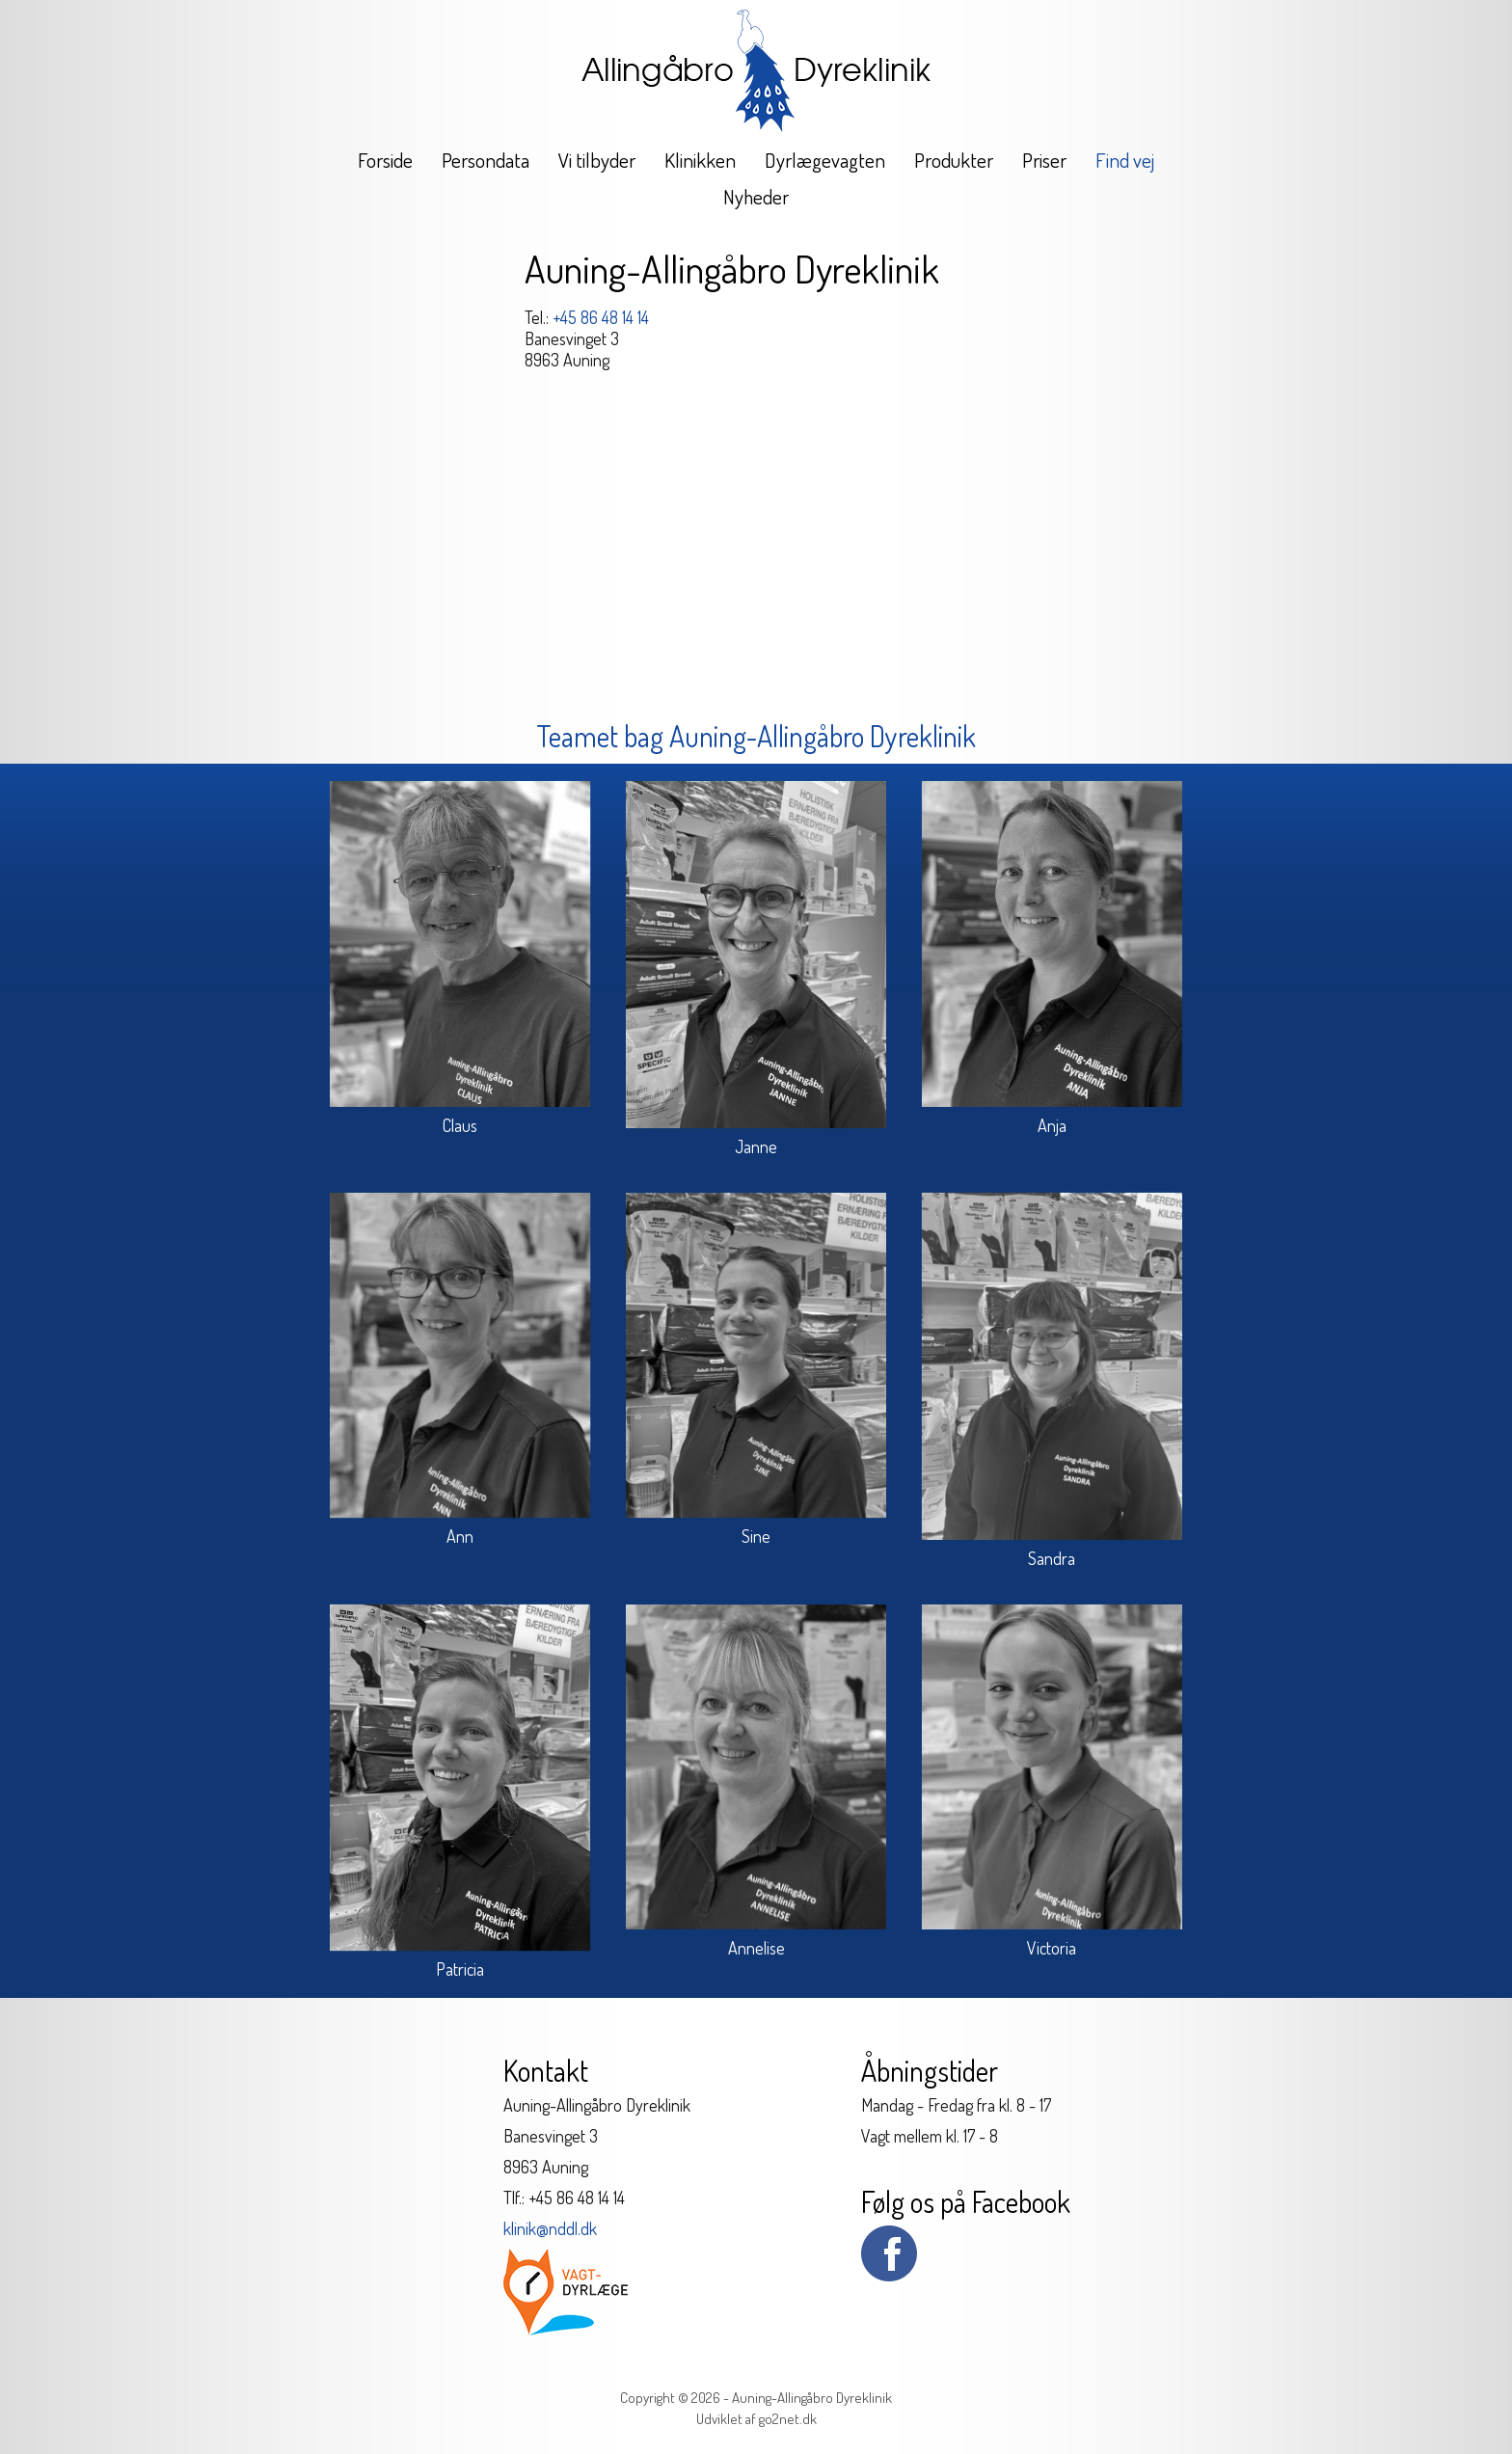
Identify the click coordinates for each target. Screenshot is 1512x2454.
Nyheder (756, 196)
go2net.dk (788, 2419)
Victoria (1051, 1947)
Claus (460, 1125)
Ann (459, 1536)
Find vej (1124, 160)
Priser (1044, 160)
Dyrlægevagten (825, 160)
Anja (1052, 1125)
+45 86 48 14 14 (601, 317)
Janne (756, 1146)
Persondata (485, 160)
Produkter (953, 160)
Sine (756, 1536)
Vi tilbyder (596, 160)
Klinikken (700, 160)
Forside (385, 160)
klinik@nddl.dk (550, 2228)
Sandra (1051, 1558)
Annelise (756, 1947)
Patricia (460, 1969)
